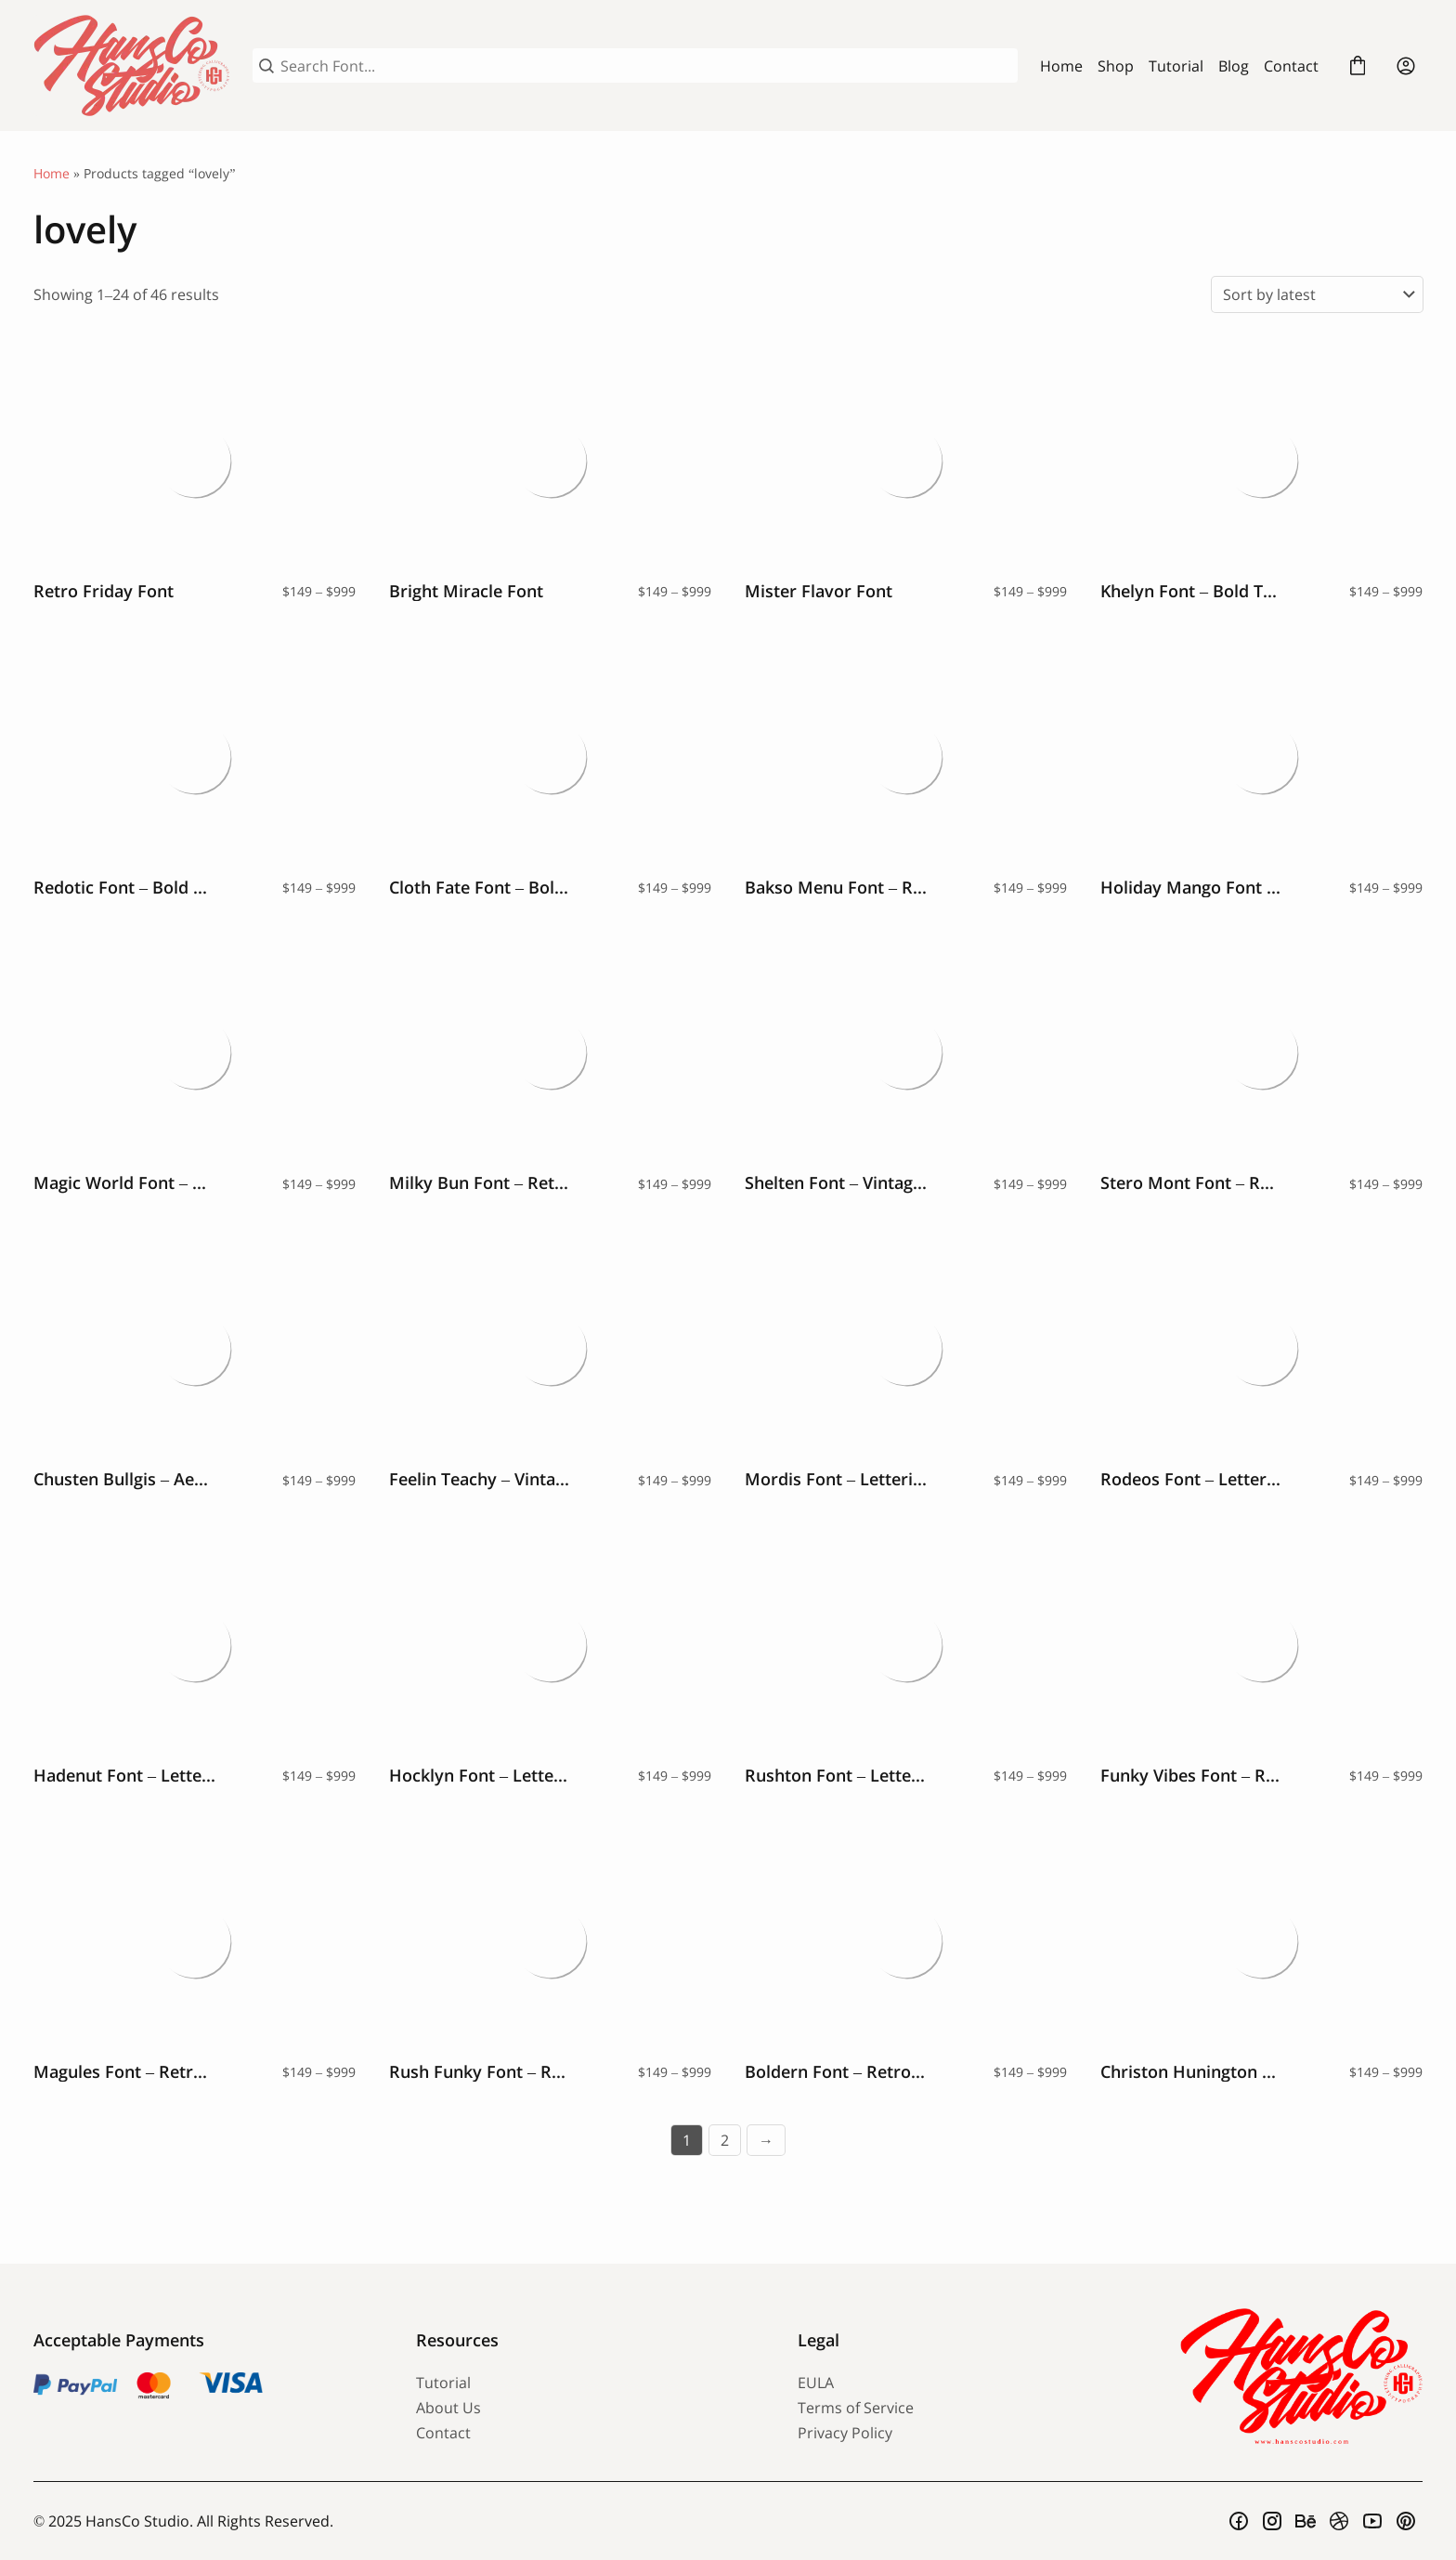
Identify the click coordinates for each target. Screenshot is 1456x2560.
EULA (816, 2382)
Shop (1116, 66)
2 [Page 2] (725, 2140)
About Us (448, 2407)
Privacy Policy (845, 2433)
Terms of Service (856, 2407)
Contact (1291, 66)
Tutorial (1176, 66)
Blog (1233, 66)
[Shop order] (1317, 294)
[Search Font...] (645, 66)
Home (1061, 66)
